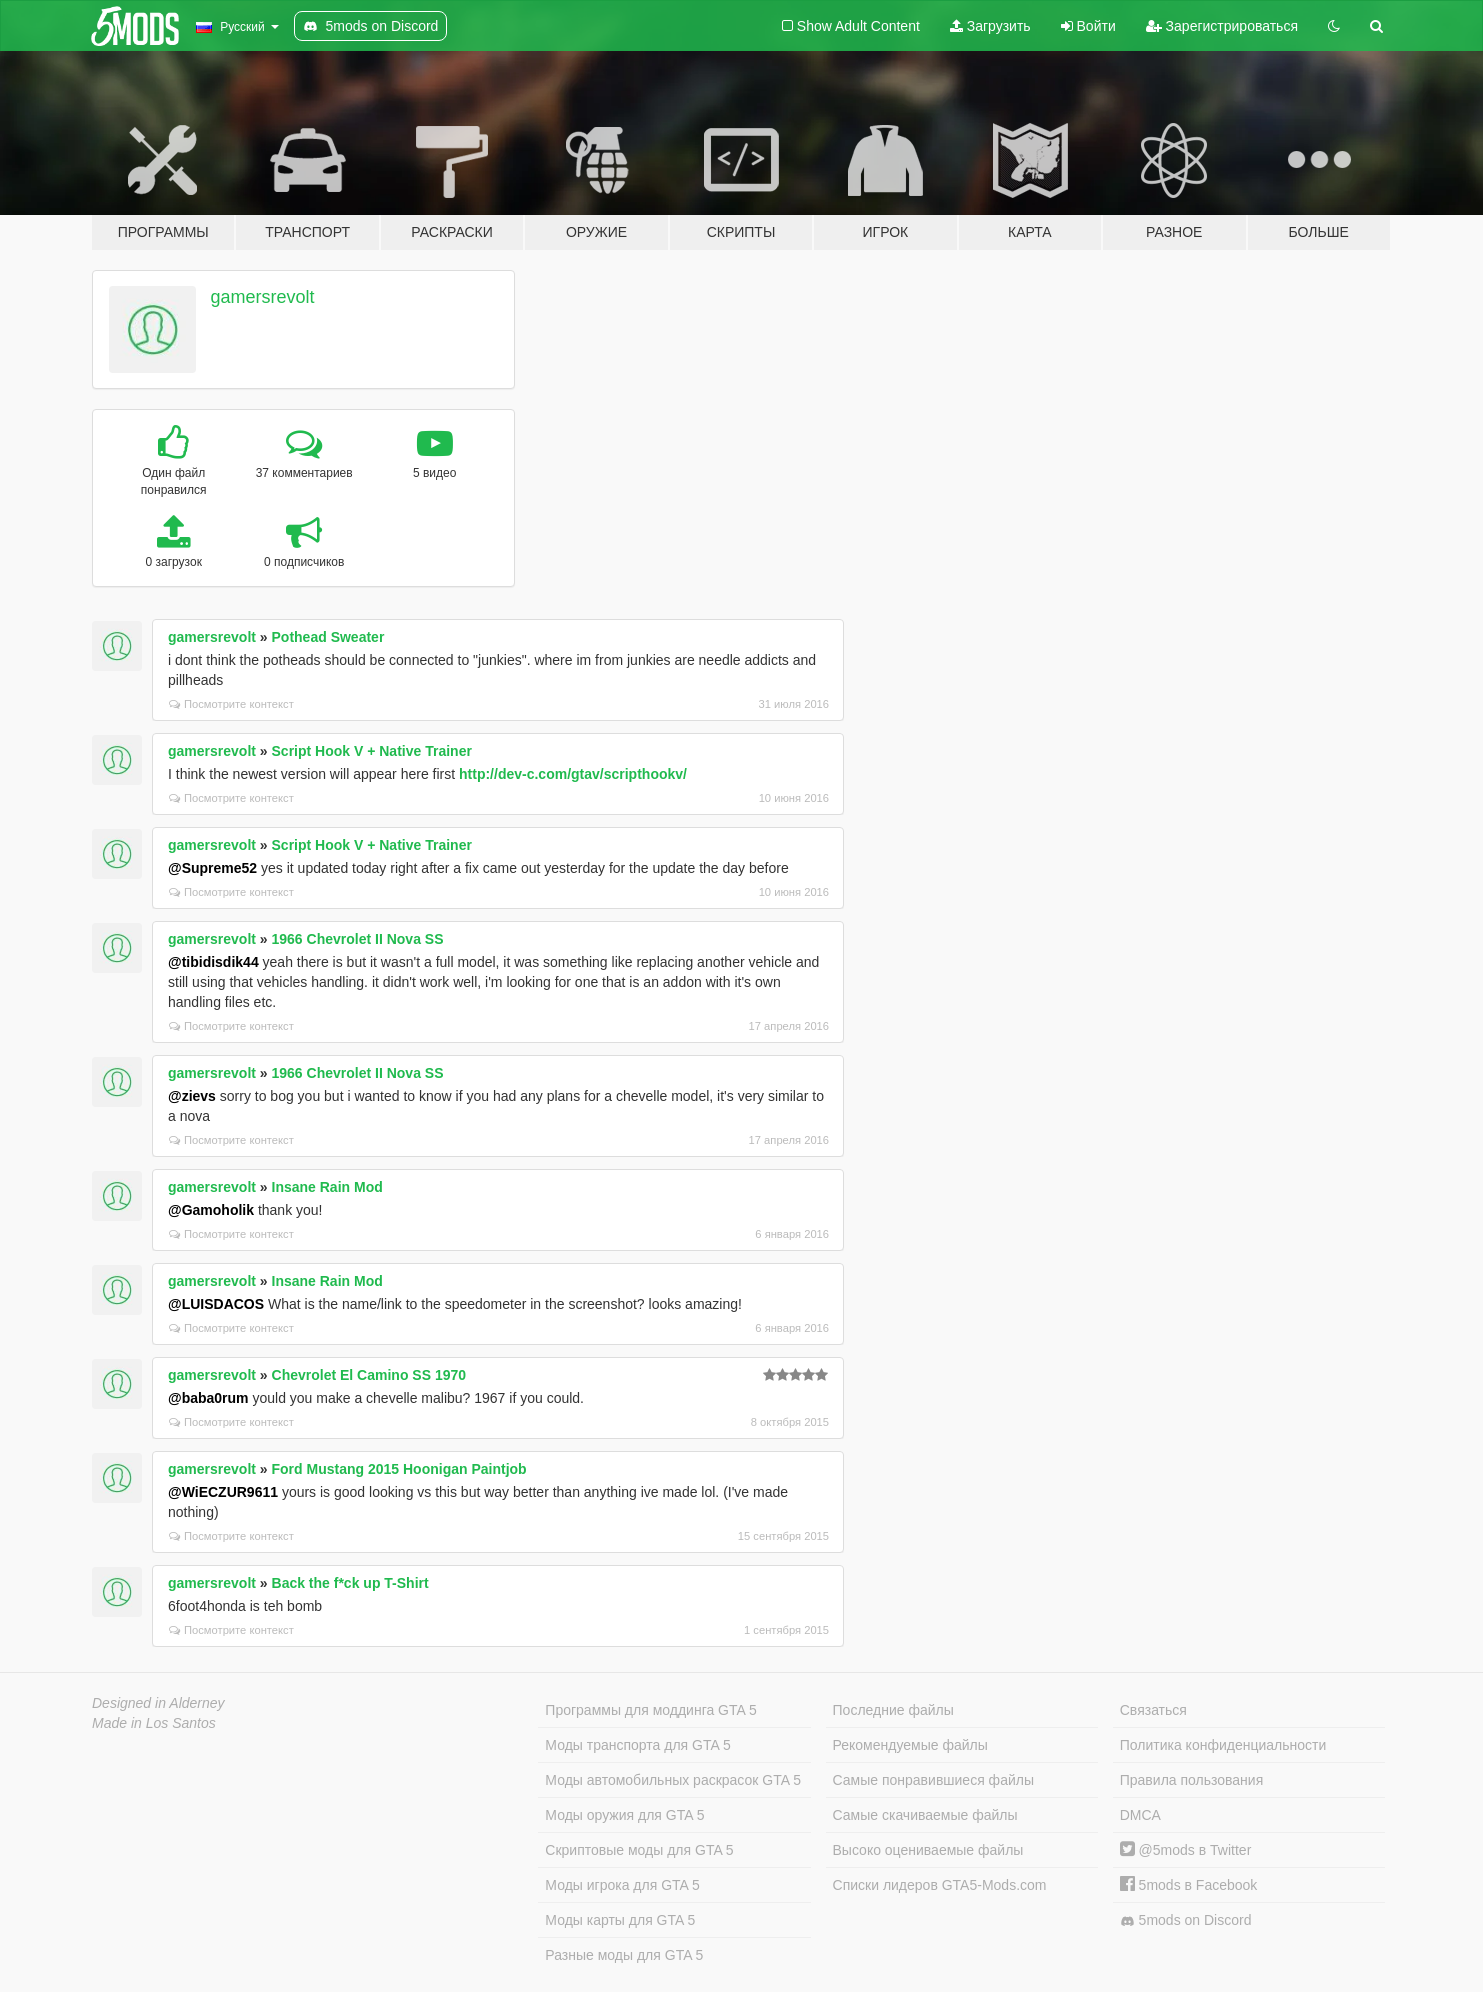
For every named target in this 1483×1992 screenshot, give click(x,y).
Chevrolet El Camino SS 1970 (369, 1375)
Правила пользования (1192, 1780)
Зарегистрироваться (1222, 26)
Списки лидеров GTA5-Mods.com (940, 1885)
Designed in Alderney (158, 1703)
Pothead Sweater (328, 637)
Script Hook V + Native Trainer (372, 751)
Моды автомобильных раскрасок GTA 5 (673, 1780)
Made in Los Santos (154, 1723)
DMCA (1140, 1815)
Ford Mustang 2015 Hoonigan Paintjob (399, 1469)
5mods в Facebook (1189, 1885)
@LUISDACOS (216, 1304)
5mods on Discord (1186, 1920)
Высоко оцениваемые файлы (928, 1850)
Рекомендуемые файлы (910, 1745)
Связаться (1153, 1710)
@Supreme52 (212, 868)
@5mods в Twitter (1186, 1850)
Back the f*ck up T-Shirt (350, 1583)
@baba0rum (208, 1398)
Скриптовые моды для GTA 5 (639, 1850)
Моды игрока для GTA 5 (622, 1885)
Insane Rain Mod (327, 1187)
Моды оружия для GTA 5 (624, 1815)
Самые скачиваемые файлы (925, 1815)
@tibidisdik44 (213, 962)
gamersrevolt (263, 297)
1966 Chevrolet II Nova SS (358, 939)
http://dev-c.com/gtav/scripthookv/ (573, 774)
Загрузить (990, 26)
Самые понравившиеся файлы (933, 1780)
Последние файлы (893, 1710)
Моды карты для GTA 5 (620, 1920)
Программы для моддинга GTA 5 (650, 1710)
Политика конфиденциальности (1223, 1745)
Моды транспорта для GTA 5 (637, 1745)
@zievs (192, 1096)
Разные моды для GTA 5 (624, 1955)
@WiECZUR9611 (223, 1492)
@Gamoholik (211, 1210)
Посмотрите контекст (231, 704)
